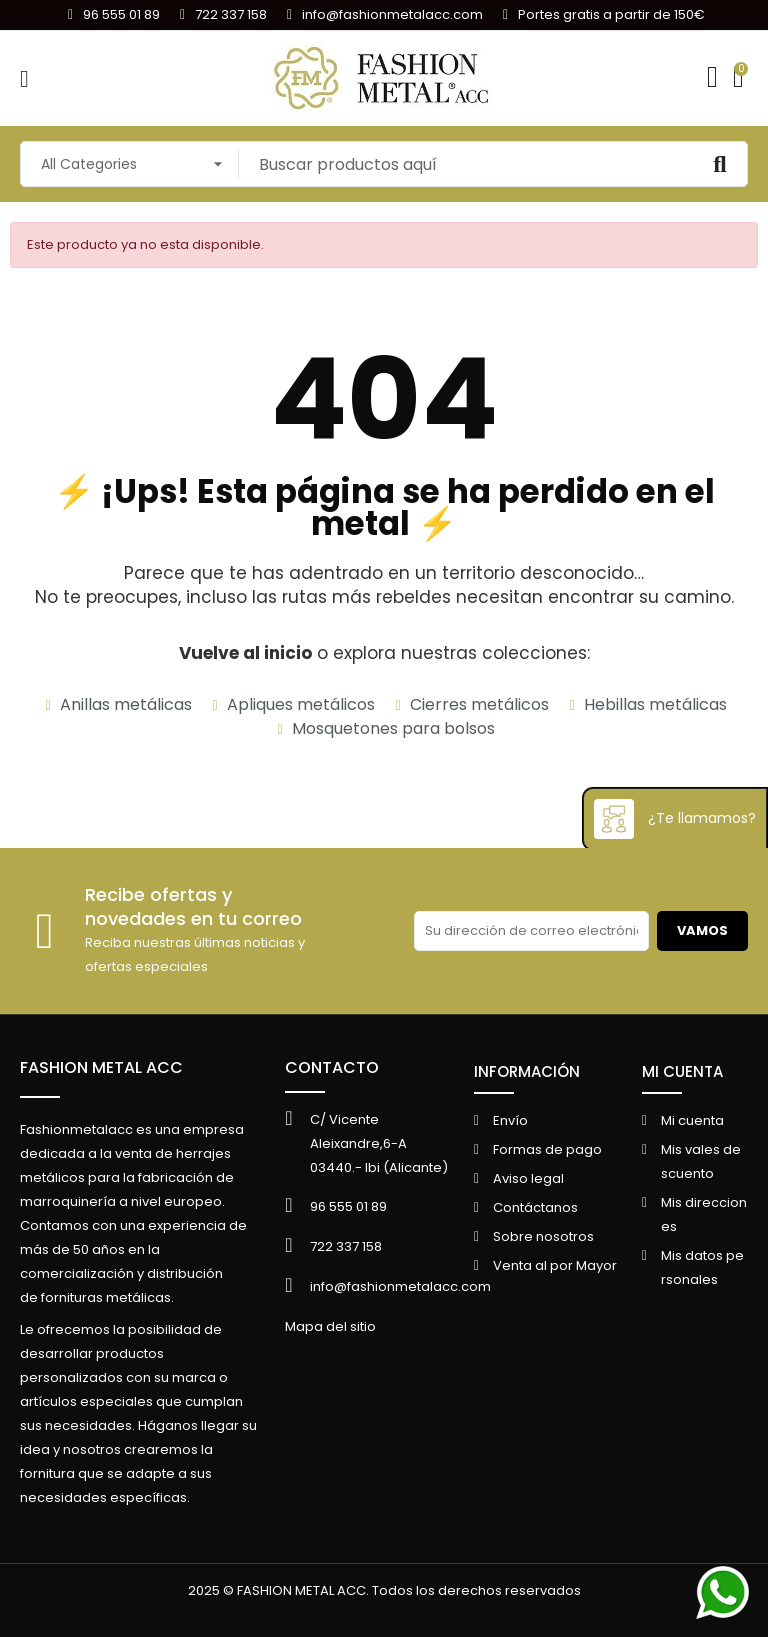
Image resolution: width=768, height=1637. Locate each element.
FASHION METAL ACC (101, 1067)
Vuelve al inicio (245, 653)
